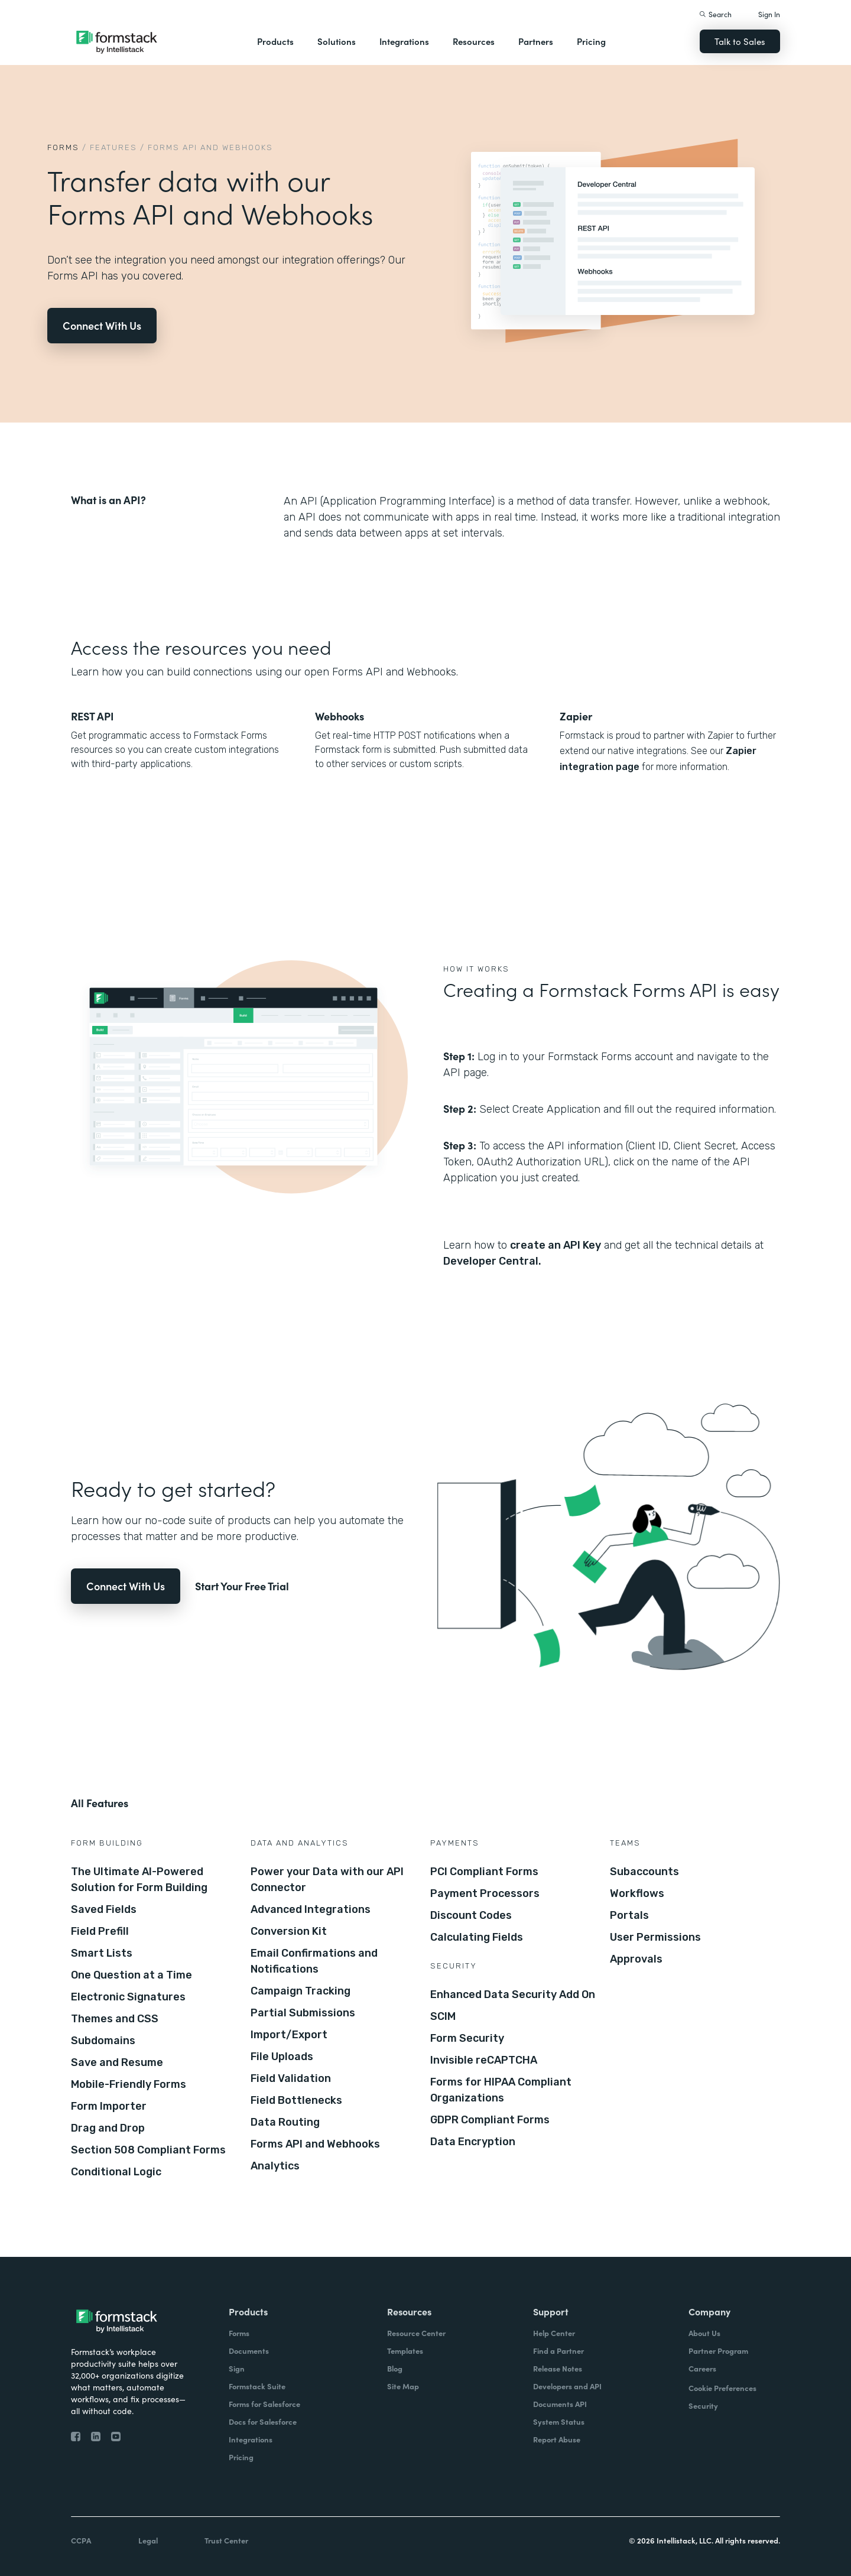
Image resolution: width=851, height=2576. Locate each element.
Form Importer (109, 2106)
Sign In (769, 14)
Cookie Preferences (722, 2387)
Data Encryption (472, 2141)
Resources (474, 41)
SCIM (443, 2016)
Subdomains (103, 2040)
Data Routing (285, 2122)
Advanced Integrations (311, 1909)
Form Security (467, 2038)
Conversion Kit (289, 1931)
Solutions (336, 41)
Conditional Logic (116, 2171)
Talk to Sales (739, 41)
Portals (629, 1915)
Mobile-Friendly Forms (128, 2084)
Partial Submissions (303, 2012)
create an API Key (555, 1245)
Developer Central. (492, 1261)
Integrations (404, 41)
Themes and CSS (114, 2018)
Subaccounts (644, 1871)
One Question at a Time (131, 1974)
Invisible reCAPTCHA (483, 2060)
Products (275, 41)
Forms (63, 147)
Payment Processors (485, 1893)
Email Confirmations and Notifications (314, 1961)
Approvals (636, 1959)
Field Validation (291, 2078)
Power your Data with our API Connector (327, 1879)
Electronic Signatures (128, 1996)
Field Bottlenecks (296, 2100)
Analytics (275, 2165)
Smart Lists (101, 1953)
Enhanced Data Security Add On (512, 1994)
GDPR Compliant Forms (490, 2119)
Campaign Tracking (300, 1990)
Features (113, 147)
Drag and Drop (108, 2128)
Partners (535, 41)
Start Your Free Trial (242, 1585)
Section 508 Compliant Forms (148, 2149)
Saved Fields (104, 1909)
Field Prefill (100, 1931)
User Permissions (655, 1937)
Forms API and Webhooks (315, 2144)
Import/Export (289, 2034)
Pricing (591, 41)
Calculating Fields (476, 1937)
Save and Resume (117, 2062)
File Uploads (282, 2056)
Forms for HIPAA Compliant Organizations (500, 2089)
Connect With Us (102, 325)
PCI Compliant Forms (484, 1871)
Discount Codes (471, 1915)
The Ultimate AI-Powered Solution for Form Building (139, 1879)
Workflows (637, 1893)
